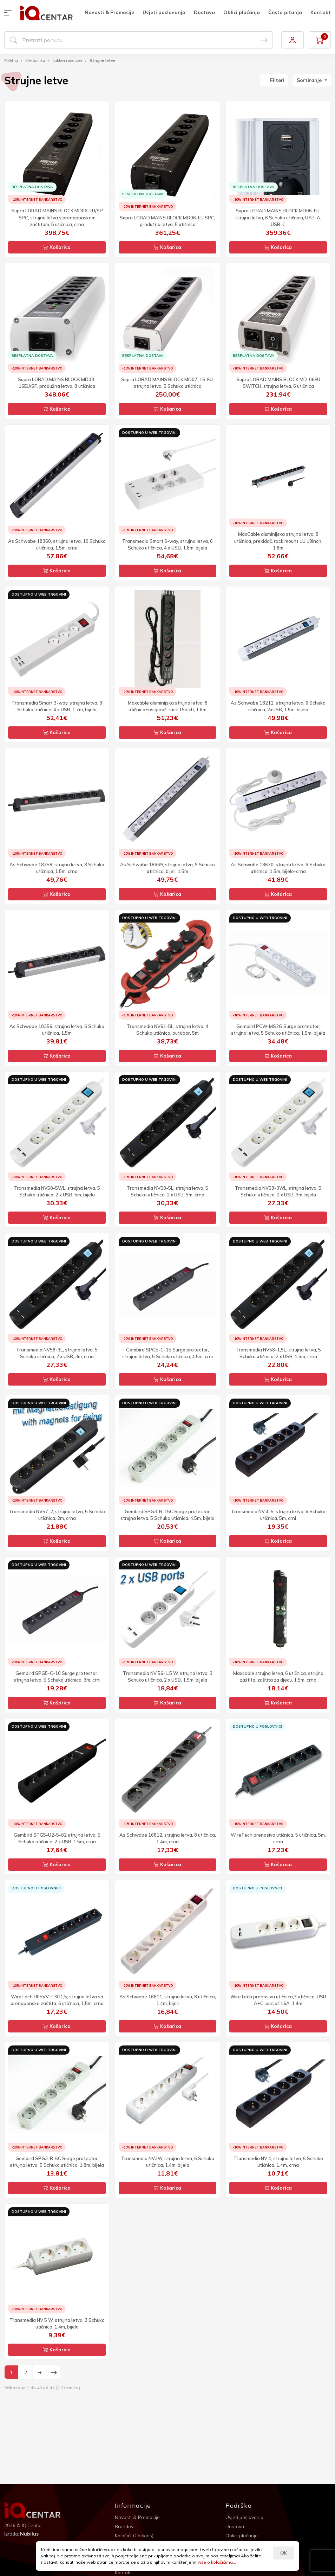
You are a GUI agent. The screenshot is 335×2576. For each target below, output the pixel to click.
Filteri (274, 80)
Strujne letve (103, 60)
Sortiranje (310, 80)
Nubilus (29, 2534)
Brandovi (125, 2526)
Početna (11, 60)
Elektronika (35, 60)
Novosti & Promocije (109, 12)
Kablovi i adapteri (67, 60)
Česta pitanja (285, 12)
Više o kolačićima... (216, 2562)
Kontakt (320, 12)
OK (283, 2553)
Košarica (57, 247)
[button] (9, 12)
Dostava (204, 12)
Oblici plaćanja (241, 12)
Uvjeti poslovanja (164, 12)
